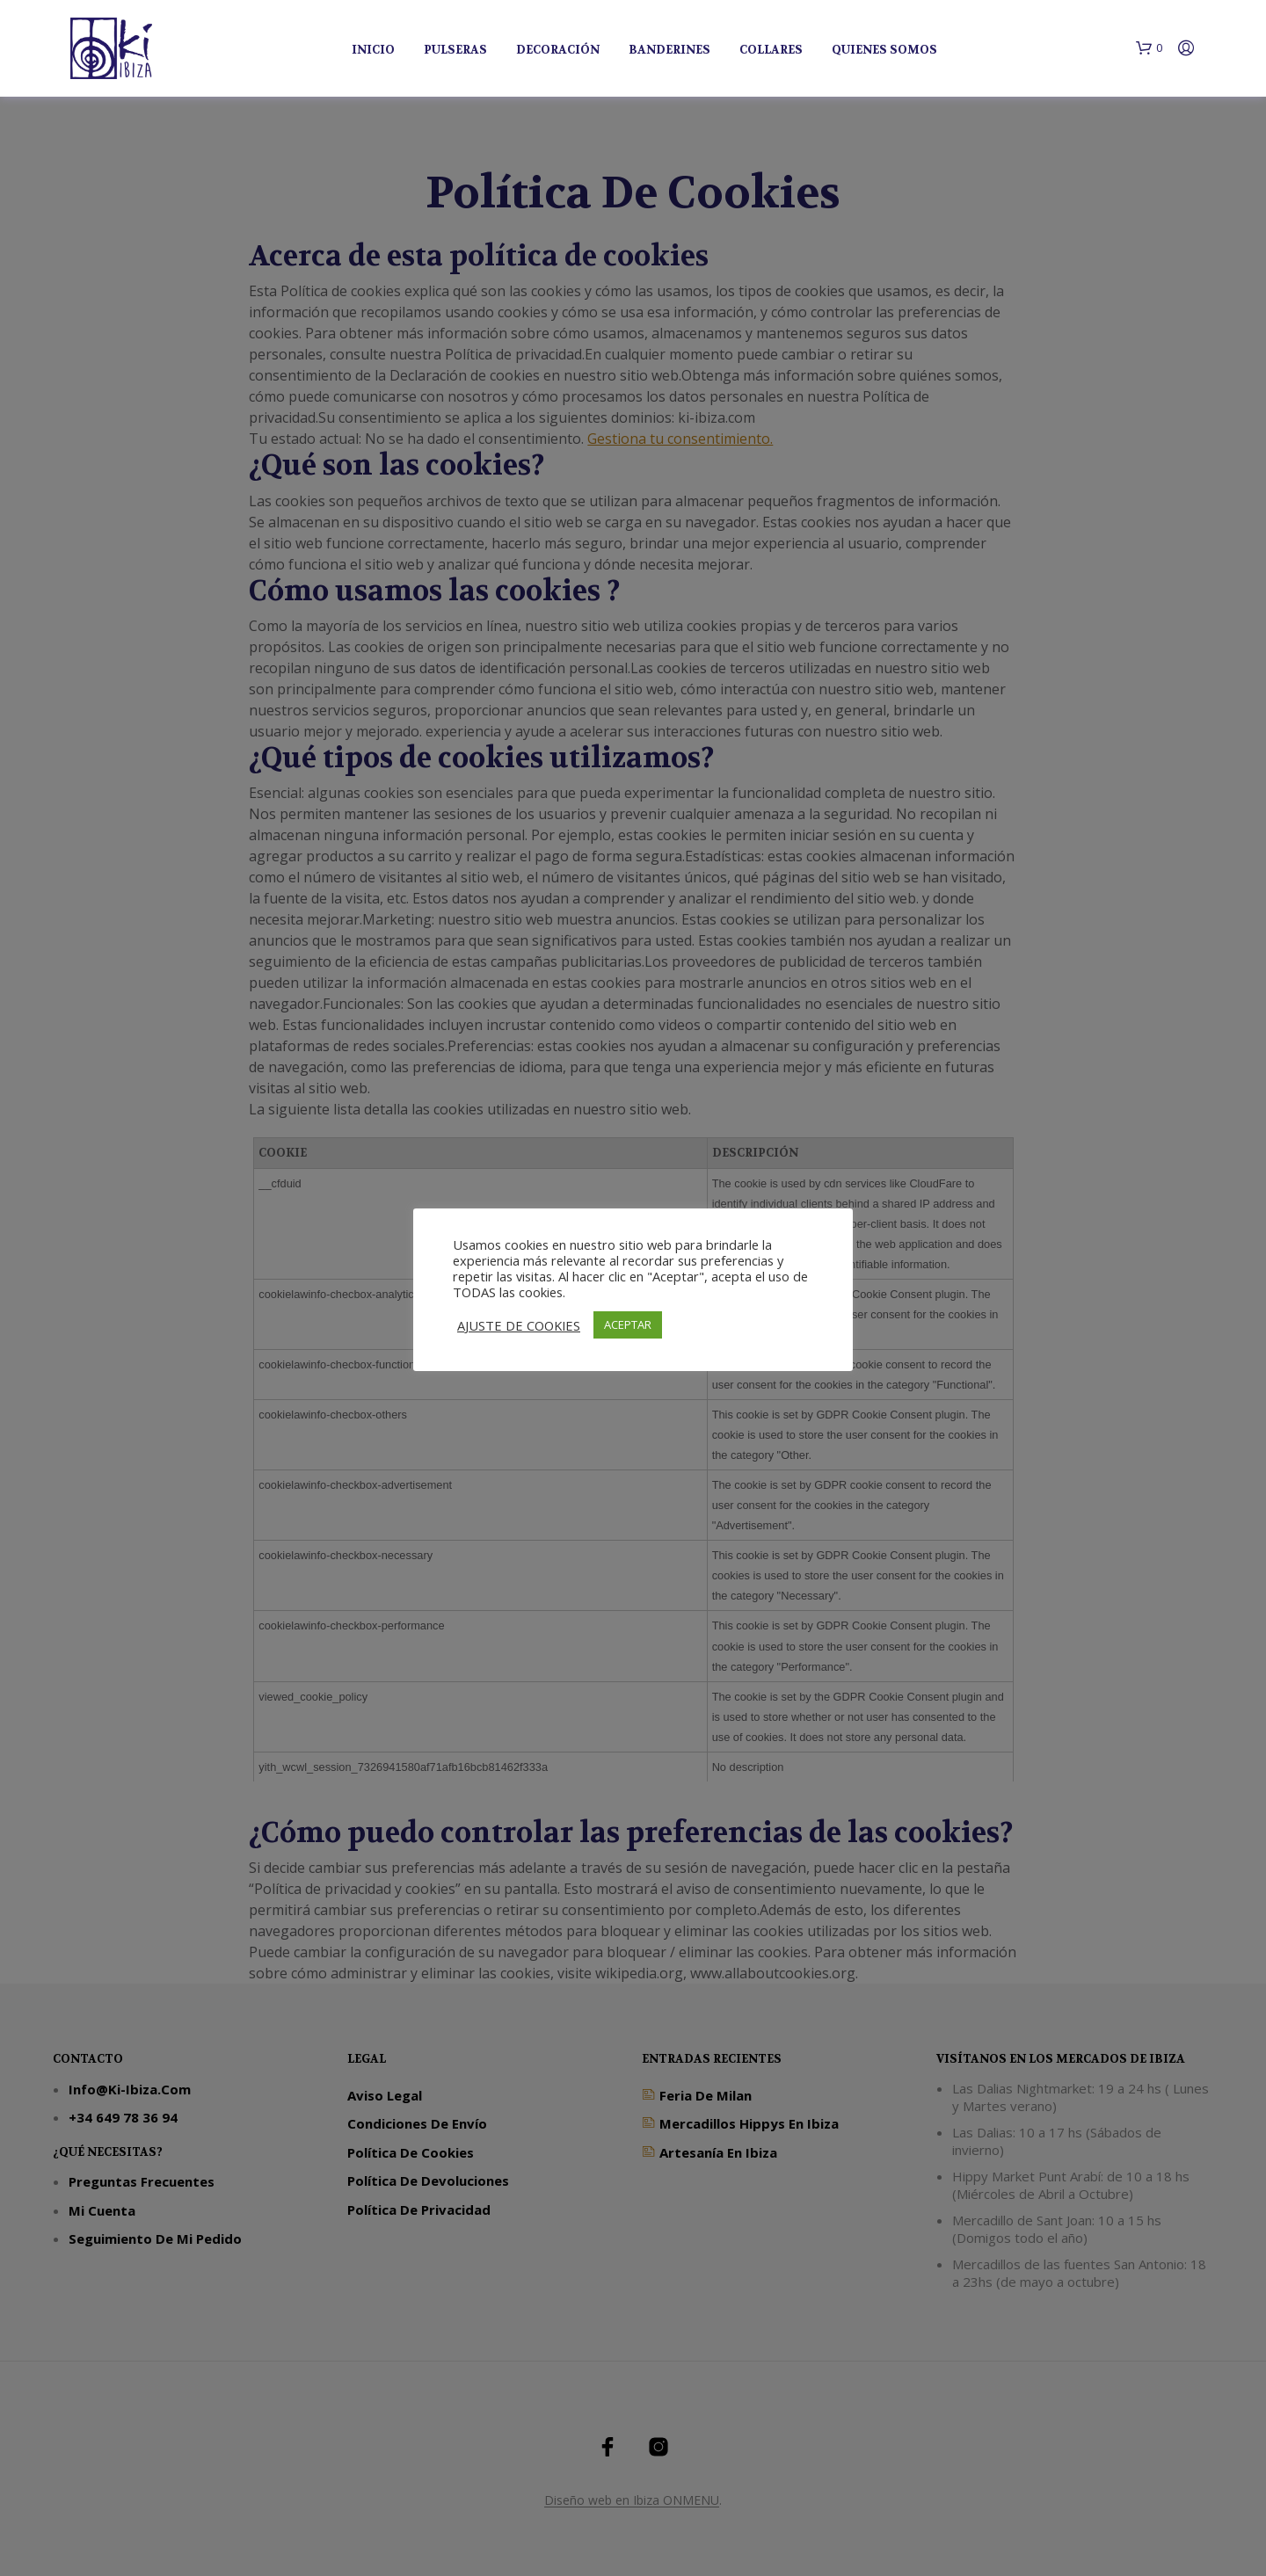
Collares (771, 49)
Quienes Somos (884, 49)
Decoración (558, 49)
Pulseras (455, 49)
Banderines (669, 49)
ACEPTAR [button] (627, 1324)
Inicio (373, 49)
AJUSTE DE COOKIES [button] (518, 1325)
